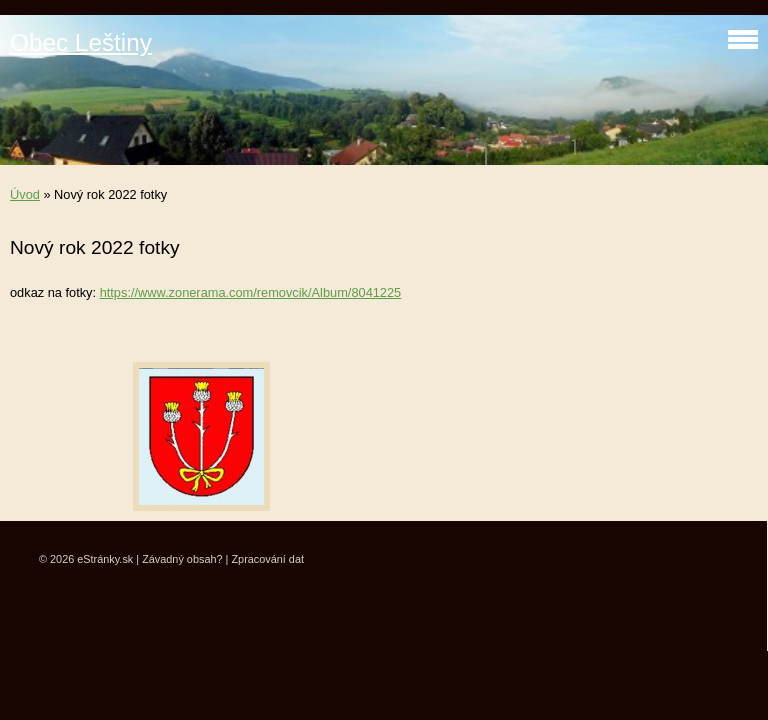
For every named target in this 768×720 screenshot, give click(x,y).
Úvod (25, 194)
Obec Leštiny (81, 42)
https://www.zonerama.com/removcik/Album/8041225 (251, 292)
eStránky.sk (105, 559)
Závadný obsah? (182, 559)
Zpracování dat (267, 559)
